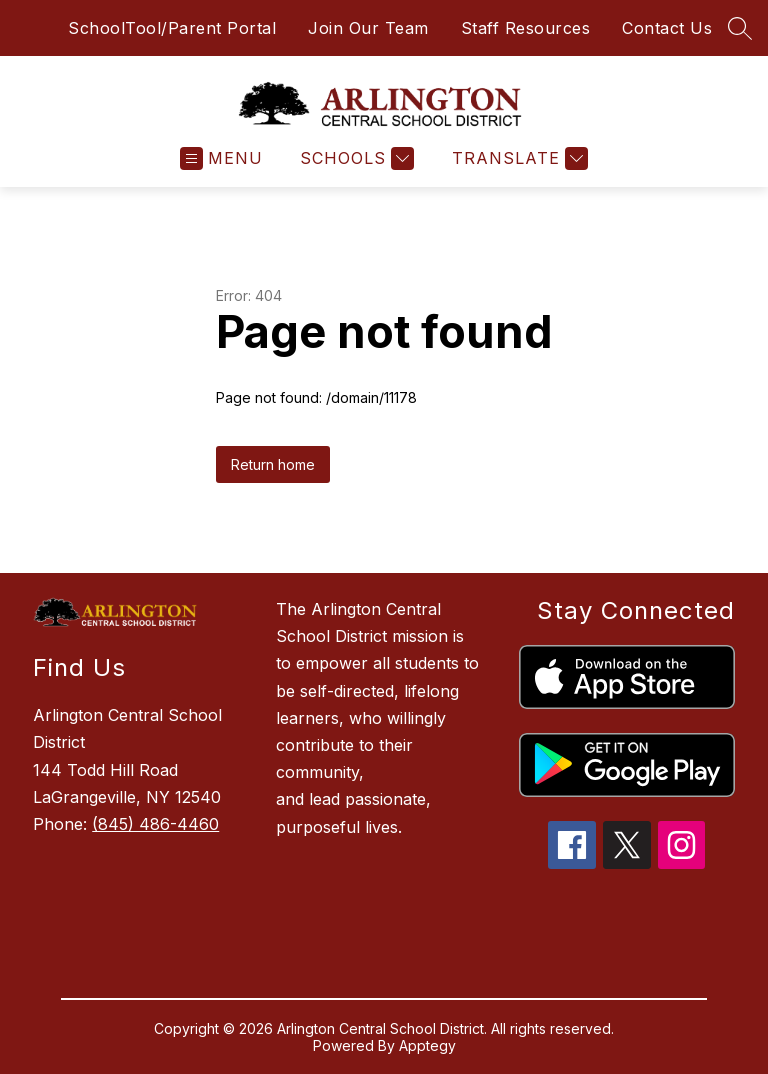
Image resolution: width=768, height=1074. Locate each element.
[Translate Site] (517, 158)
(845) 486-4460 (155, 824)
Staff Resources (526, 28)
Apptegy (427, 1045)
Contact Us (667, 28)
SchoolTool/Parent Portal (172, 28)
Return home (273, 464)
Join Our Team (368, 28)
